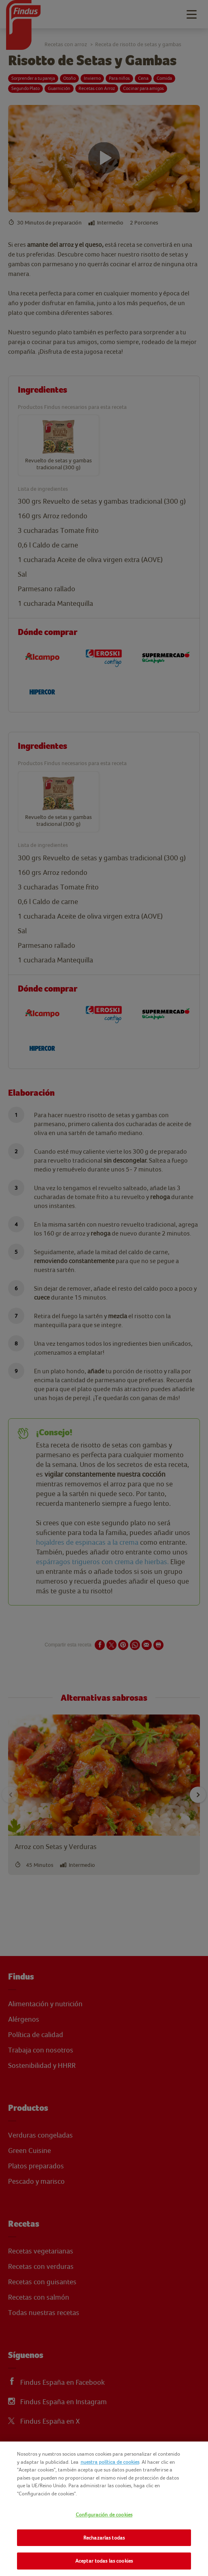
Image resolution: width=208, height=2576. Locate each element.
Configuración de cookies (104, 2515)
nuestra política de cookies (110, 2462)
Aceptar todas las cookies (104, 2561)
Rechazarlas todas (104, 2538)
